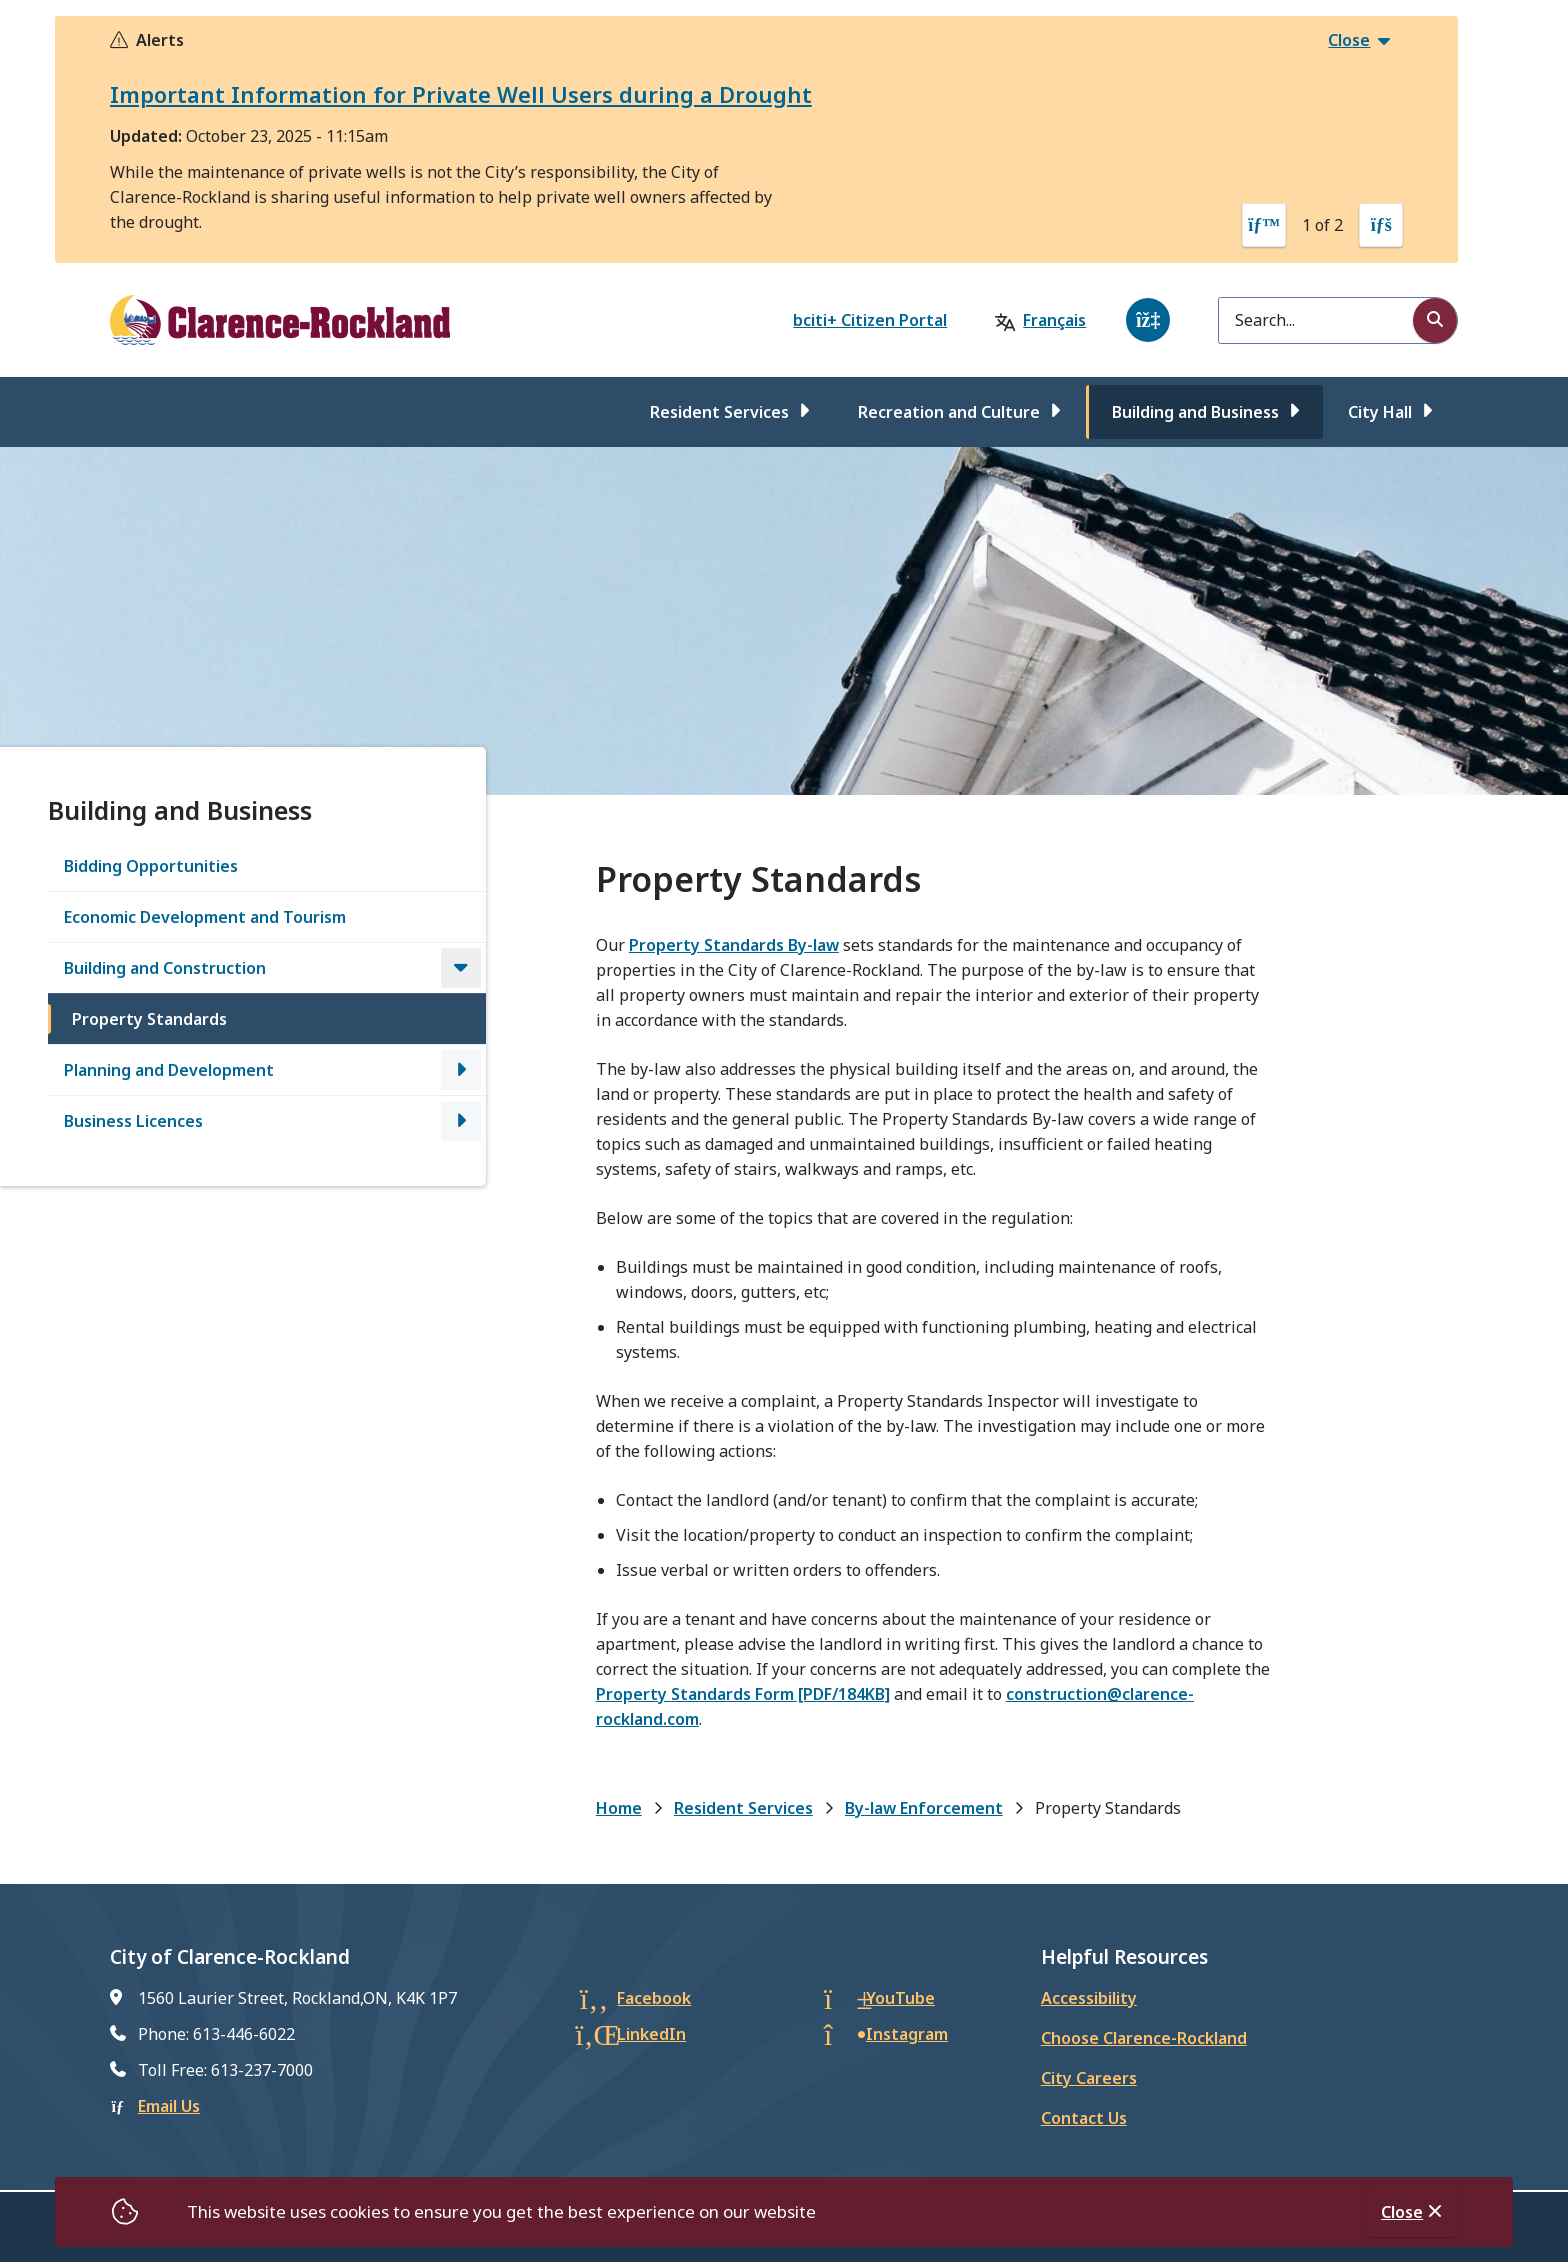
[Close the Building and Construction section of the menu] (461, 968)
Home (619, 1808)
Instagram (907, 2034)
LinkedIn (651, 2034)
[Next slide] (1381, 225)
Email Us (169, 2106)
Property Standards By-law (734, 945)
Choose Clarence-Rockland (1144, 2038)
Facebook (654, 1998)
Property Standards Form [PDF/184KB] (743, 1694)
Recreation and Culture (949, 412)
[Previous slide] (1264, 225)
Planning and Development (169, 1070)
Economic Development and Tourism (205, 917)
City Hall (1380, 412)
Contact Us (1084, 2118)
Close (1402, 2212)
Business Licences (133, 1121)
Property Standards (149, 1019)
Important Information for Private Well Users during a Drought (461, 94)
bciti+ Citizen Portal (870, 320)
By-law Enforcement (924, 1808)
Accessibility (1089, 1998)
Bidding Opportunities (151, 866)
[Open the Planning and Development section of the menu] (461, 1070)
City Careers (1089, 2078)
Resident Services (719, 412)
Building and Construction (165, 968)
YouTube (900, 1998)
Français (1054, 320)
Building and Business (1195, 412)
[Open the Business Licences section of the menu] (461, 1121)
